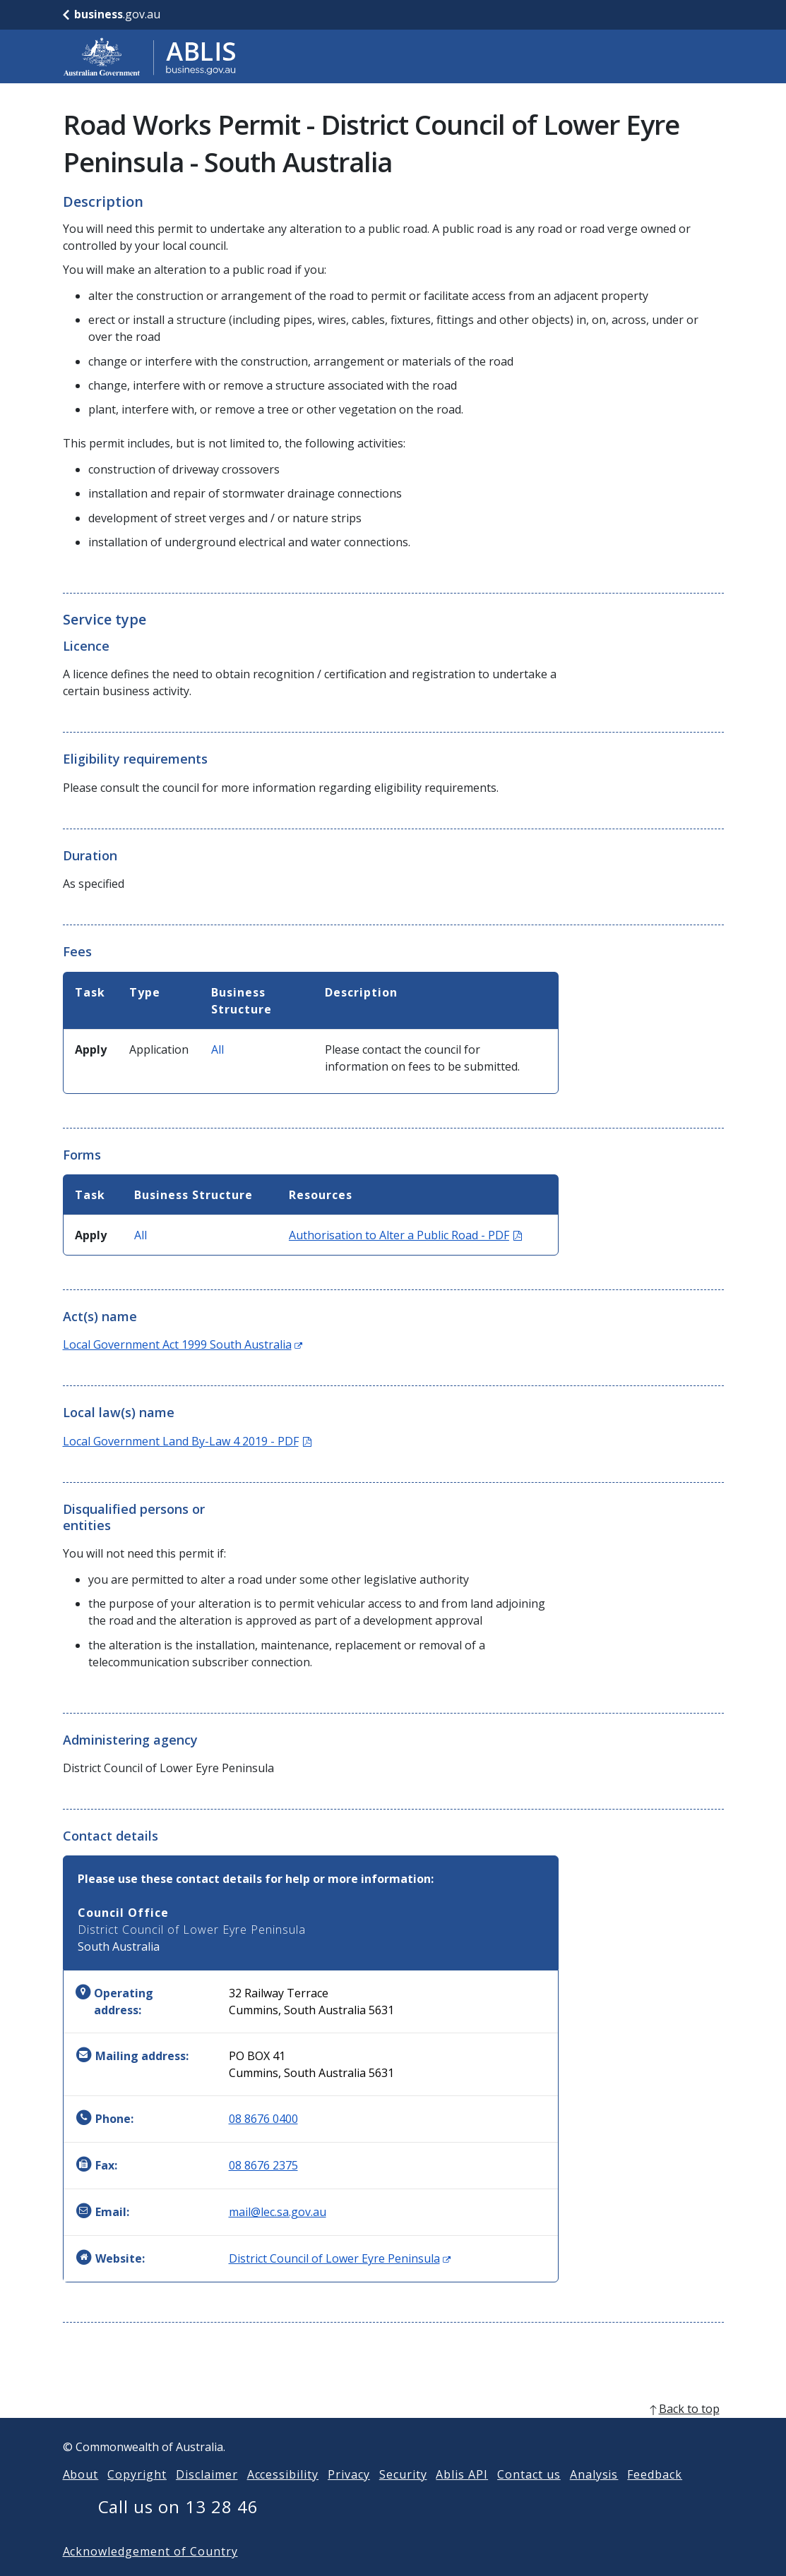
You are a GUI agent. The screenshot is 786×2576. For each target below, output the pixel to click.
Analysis (594, 2497)
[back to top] (393, 2431)
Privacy (349, 2497)
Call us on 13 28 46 (178, 2529)
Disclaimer (207, 2497)
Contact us (529, 2497)
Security (403, 2497)
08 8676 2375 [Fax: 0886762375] (263, 2165)
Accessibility (282, 2497)
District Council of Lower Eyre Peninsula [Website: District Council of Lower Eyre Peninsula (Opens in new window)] (340, 2258)
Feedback (654, 2497)
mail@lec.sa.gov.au (277, 2212)
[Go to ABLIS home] (150, 56)
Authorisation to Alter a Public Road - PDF (405, 1235)
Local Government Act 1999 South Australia (182, 1344)
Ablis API (462, 2497)
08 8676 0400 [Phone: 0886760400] (263, 2118)
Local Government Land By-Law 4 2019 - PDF (187, 1441)
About (81, 2497)
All (217, 1049)
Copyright (137, 2497)
